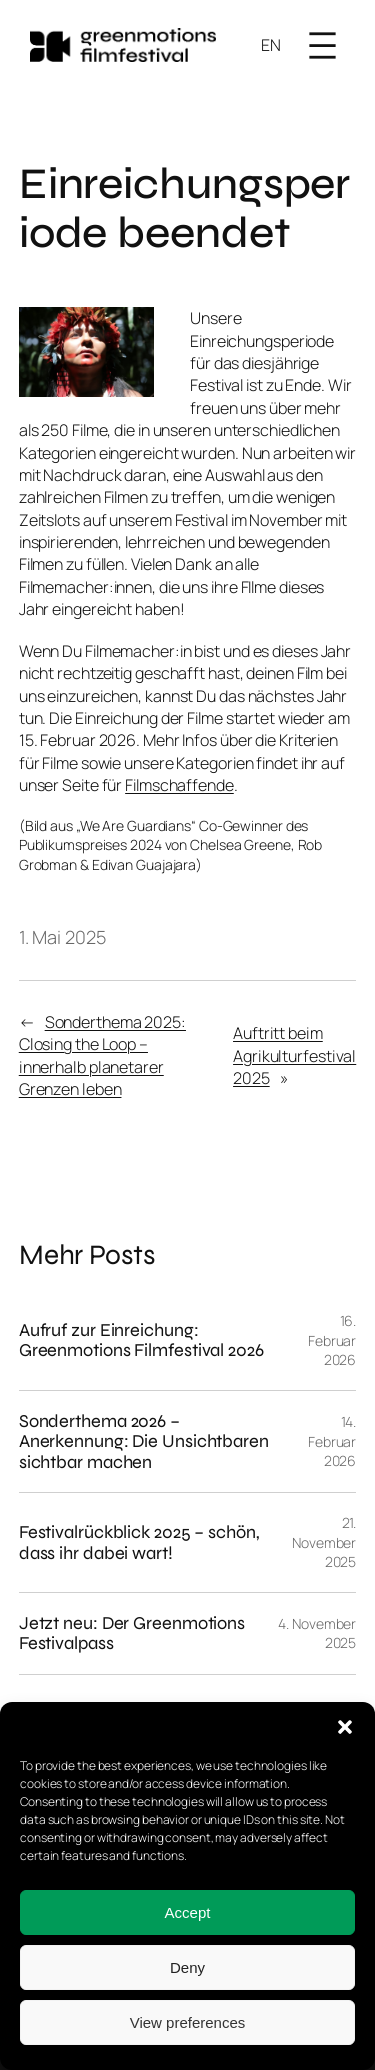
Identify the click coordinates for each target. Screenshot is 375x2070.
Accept (188, 1912)
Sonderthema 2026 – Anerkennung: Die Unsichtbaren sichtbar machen (144, 1441)
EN (271, 45)
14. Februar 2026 (332, 1441)
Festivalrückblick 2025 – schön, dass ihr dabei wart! (139, 1542)
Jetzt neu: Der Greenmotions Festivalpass (132, 1633)
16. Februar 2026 (332, 1340)
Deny (187, 1967)
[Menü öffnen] (322, 45)
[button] (345, 1727)
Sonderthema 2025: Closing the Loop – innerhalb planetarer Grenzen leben (102, 1056)
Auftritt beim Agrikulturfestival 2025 (294, 1055)
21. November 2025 (324, 1542)
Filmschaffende (179, 785)
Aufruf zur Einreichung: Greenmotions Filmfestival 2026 (141, 1340)
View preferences (188, 2022)
